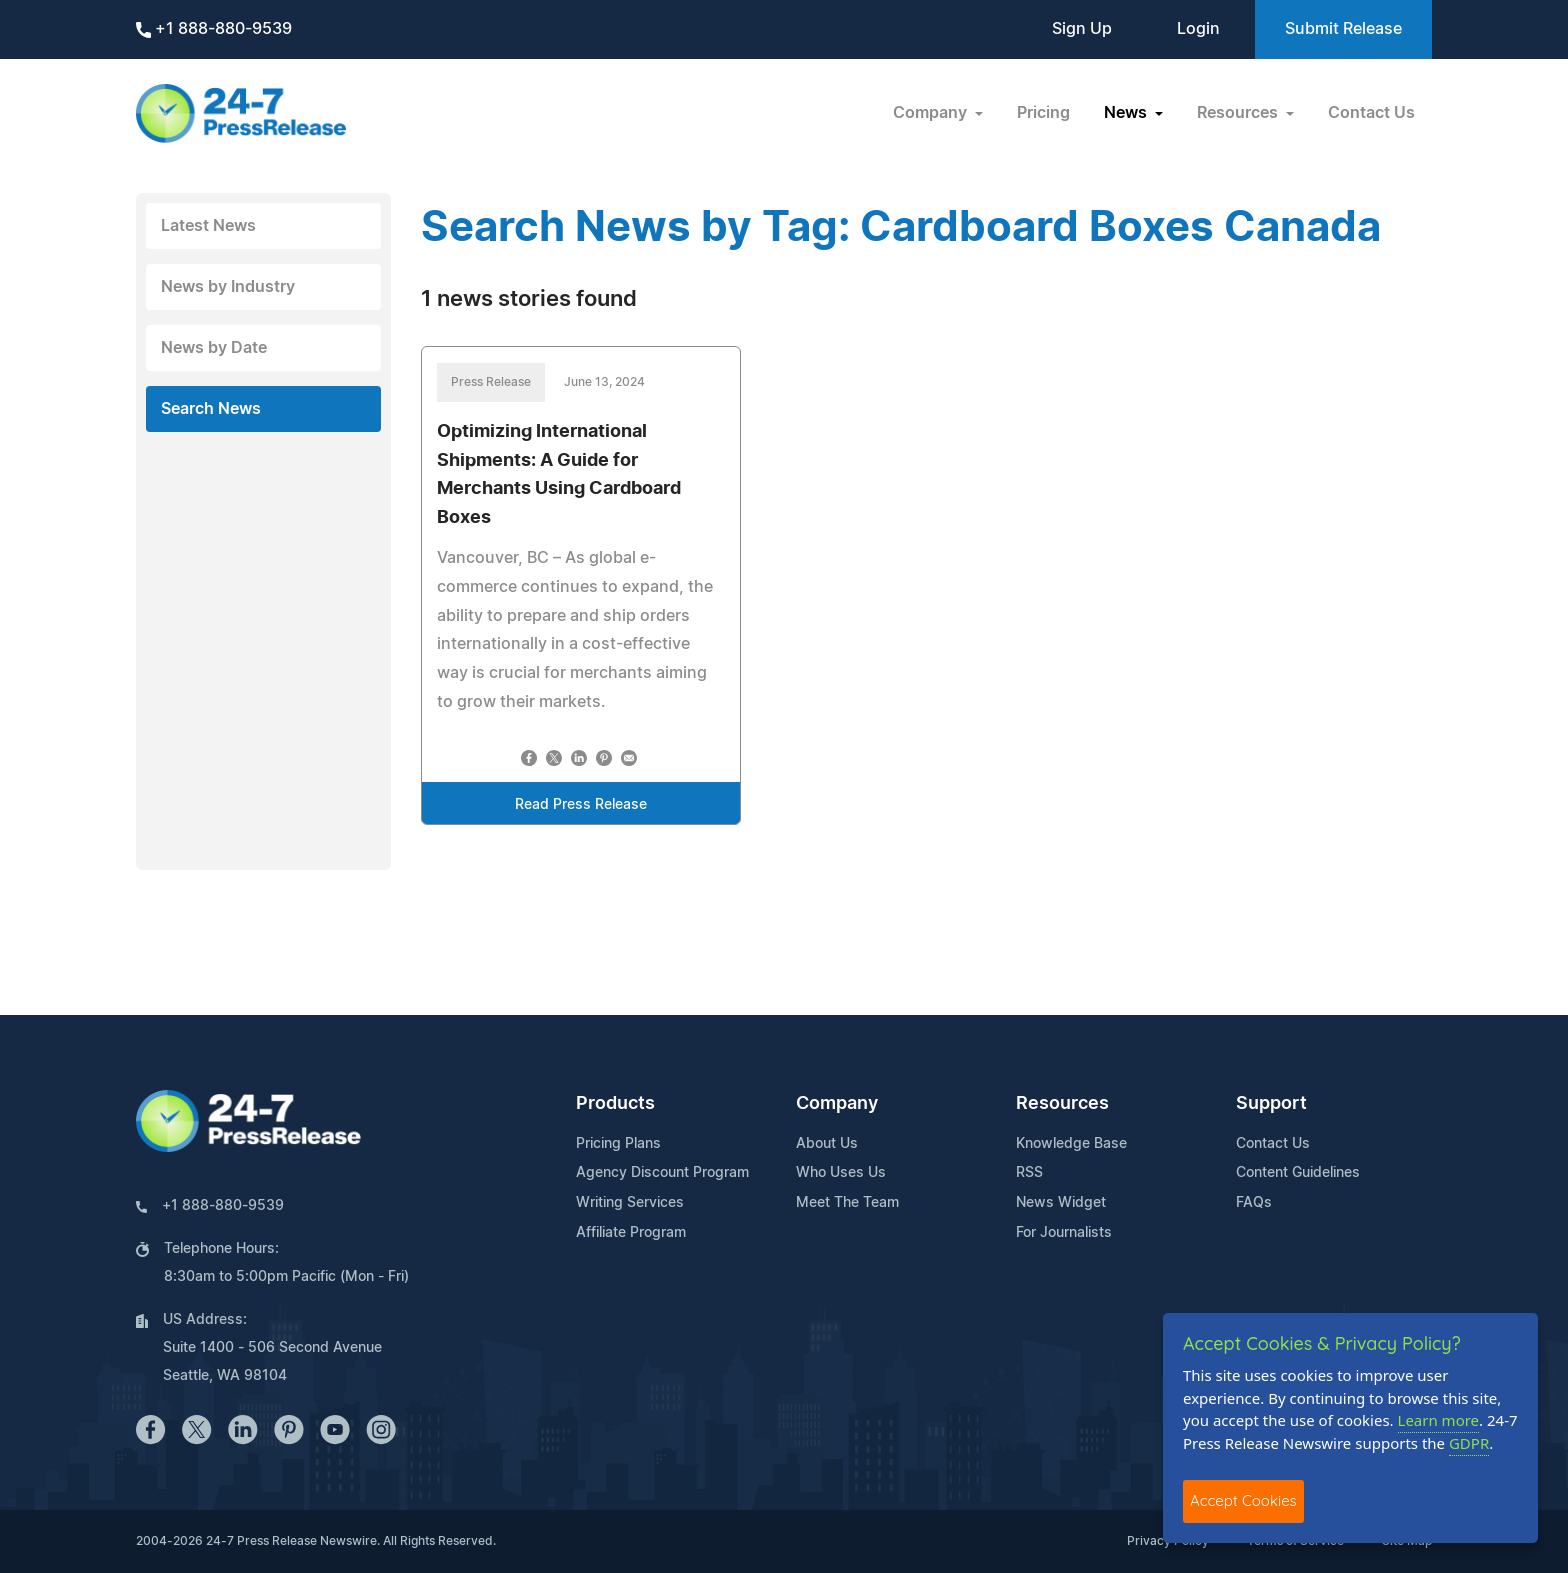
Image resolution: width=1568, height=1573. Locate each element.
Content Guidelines (1298, 1173)
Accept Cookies (1243, 1500)
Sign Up (1082, 29)
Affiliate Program (631, 1233)
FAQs (1254, 1203)
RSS (1029, 1173)
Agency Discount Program (662, 1173)
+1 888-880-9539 (214, 29)
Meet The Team (847, 1203)
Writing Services (630, 1203)
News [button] (1127, 113)
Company (837, 1104)
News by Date (214, 348)
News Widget (1061, 1203)
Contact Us (1371, 113)
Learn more (1439, 1420)
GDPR (1469, 1443)
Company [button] (932, 113)
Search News (211, 409)
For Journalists (1064, 1233)
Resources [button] (1239, 113)
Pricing (1043, 113)
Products (615, 1104)
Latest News (208, 226)
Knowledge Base (1071, 1144)
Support (1271, 1104)
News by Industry (228, 287)
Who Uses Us (841, 1173)
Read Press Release (581, 805)
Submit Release (1343, 29)
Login (1198, 29)
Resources (1062, 1104)
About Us (827, 1144)
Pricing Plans (618, 1144)
